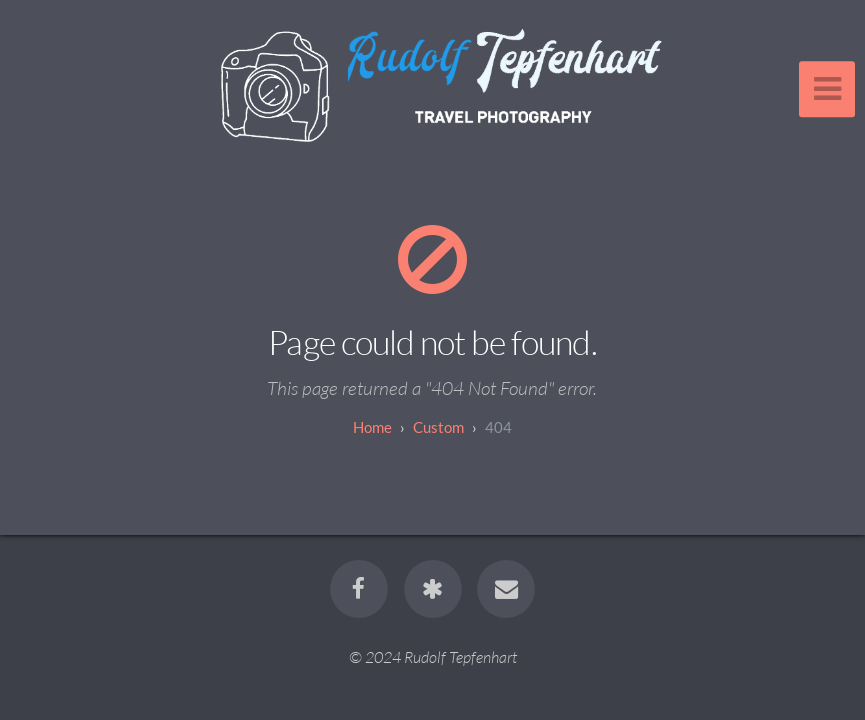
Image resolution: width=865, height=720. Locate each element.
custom (438, 427)
